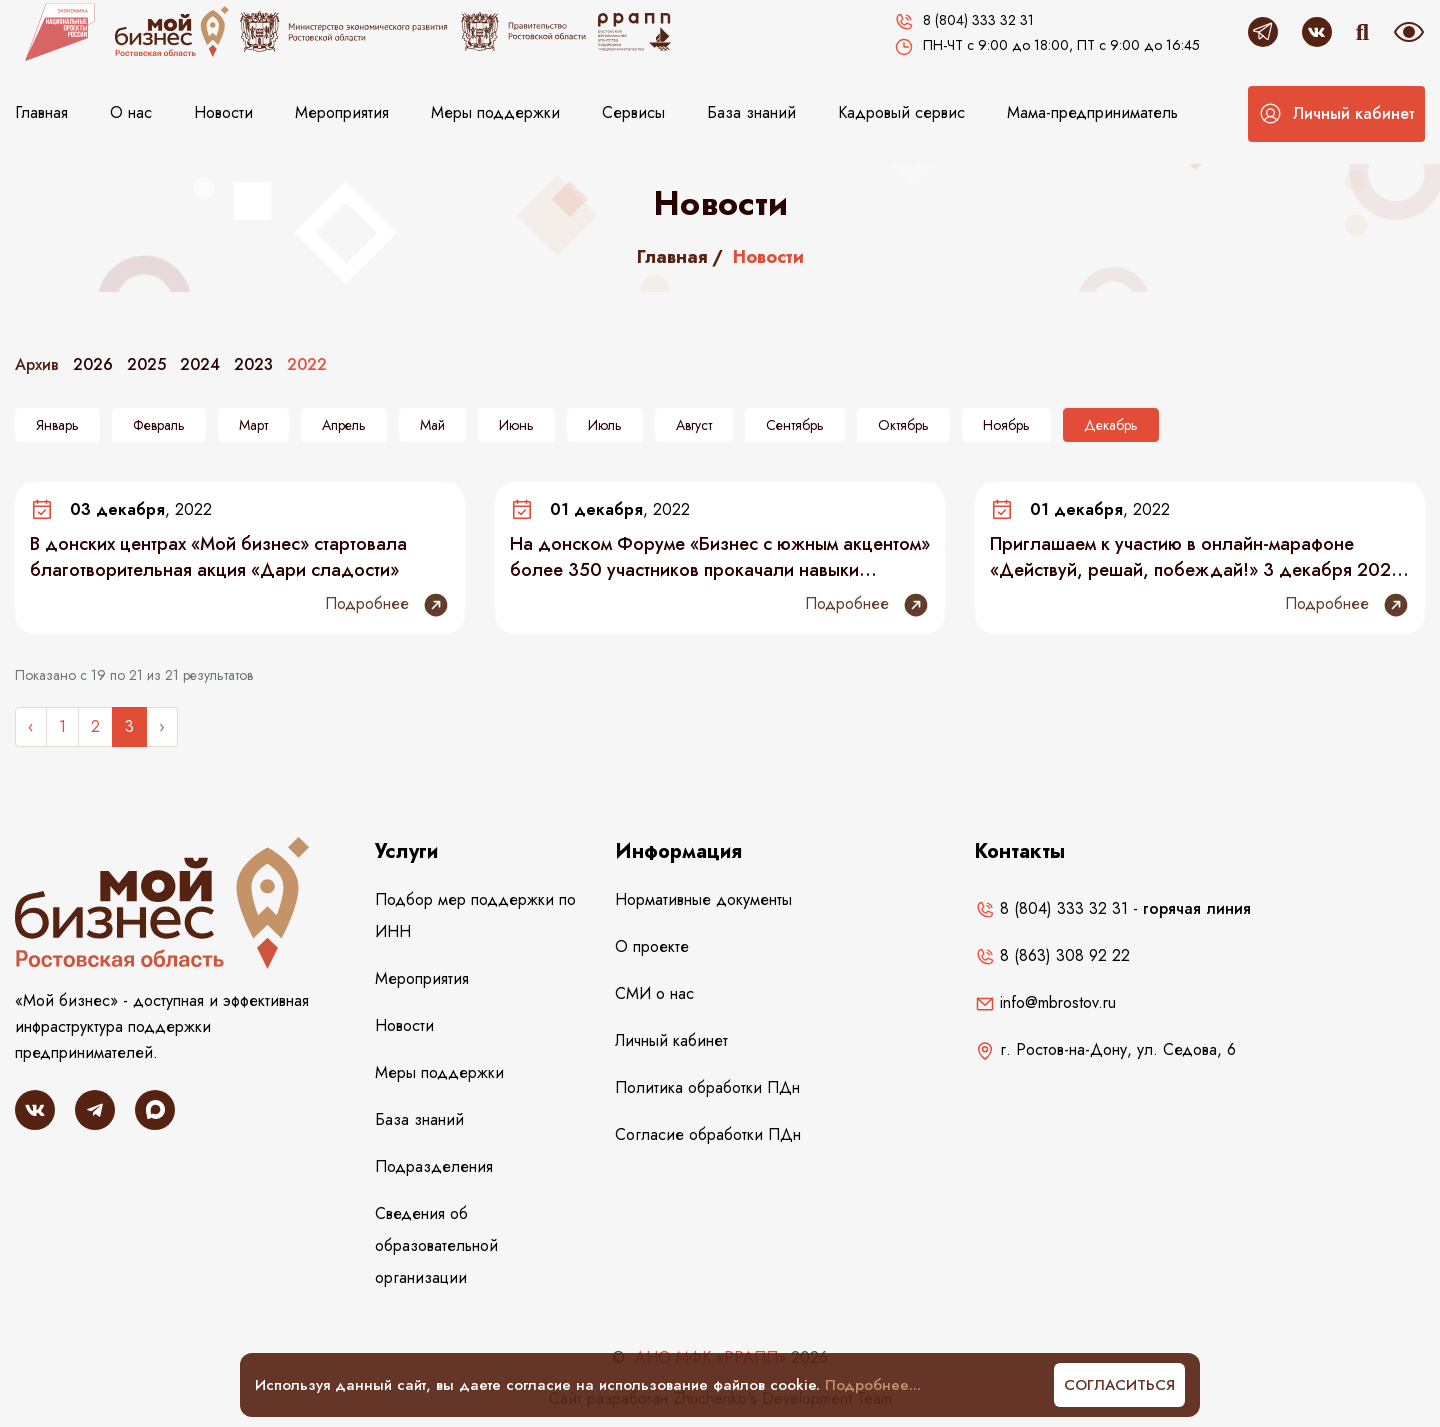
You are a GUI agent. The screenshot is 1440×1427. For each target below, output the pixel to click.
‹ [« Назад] (31, 726)
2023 (253, 364)
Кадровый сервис (901, 112)
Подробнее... (873, 1385)
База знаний (751, 112)
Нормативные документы (703, 899)
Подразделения (434, 1166)
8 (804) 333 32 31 (1051, 908)
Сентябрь (795, 425)
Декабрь (1111, 425)
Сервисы (633, 112)
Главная (41, 112)
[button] (1336, 114)
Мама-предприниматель (1092, 112)
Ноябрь (1006, 425)
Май (432, 425)
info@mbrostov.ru (1045, 1002)
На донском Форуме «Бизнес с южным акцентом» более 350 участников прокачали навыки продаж (720, 557)
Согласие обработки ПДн (708, 1134)
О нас (131, 112)
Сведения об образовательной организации (436, 1245)
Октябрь (903, 425)
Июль (605, 425)
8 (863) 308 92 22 (1052, 955)
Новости (223, 112)
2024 (200, 364)
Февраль (159, 425)
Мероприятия (342, 112)
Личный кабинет (671, 1040)
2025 (146, 364)
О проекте (652, 946)
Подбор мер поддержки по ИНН (475, 915)
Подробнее (387, 605)
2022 (307, 364)
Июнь (516, 425)
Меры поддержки (495, 112)
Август (694, 425)
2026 (93, 364)
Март (253, 425)
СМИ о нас (654, 993)
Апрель (344, 425)
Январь (57, 425)
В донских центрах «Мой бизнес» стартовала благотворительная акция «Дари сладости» (218, 557)
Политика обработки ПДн (707, 1087)
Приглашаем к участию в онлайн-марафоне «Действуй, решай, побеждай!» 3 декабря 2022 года (1196, 557)
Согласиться (1119, 1385)
